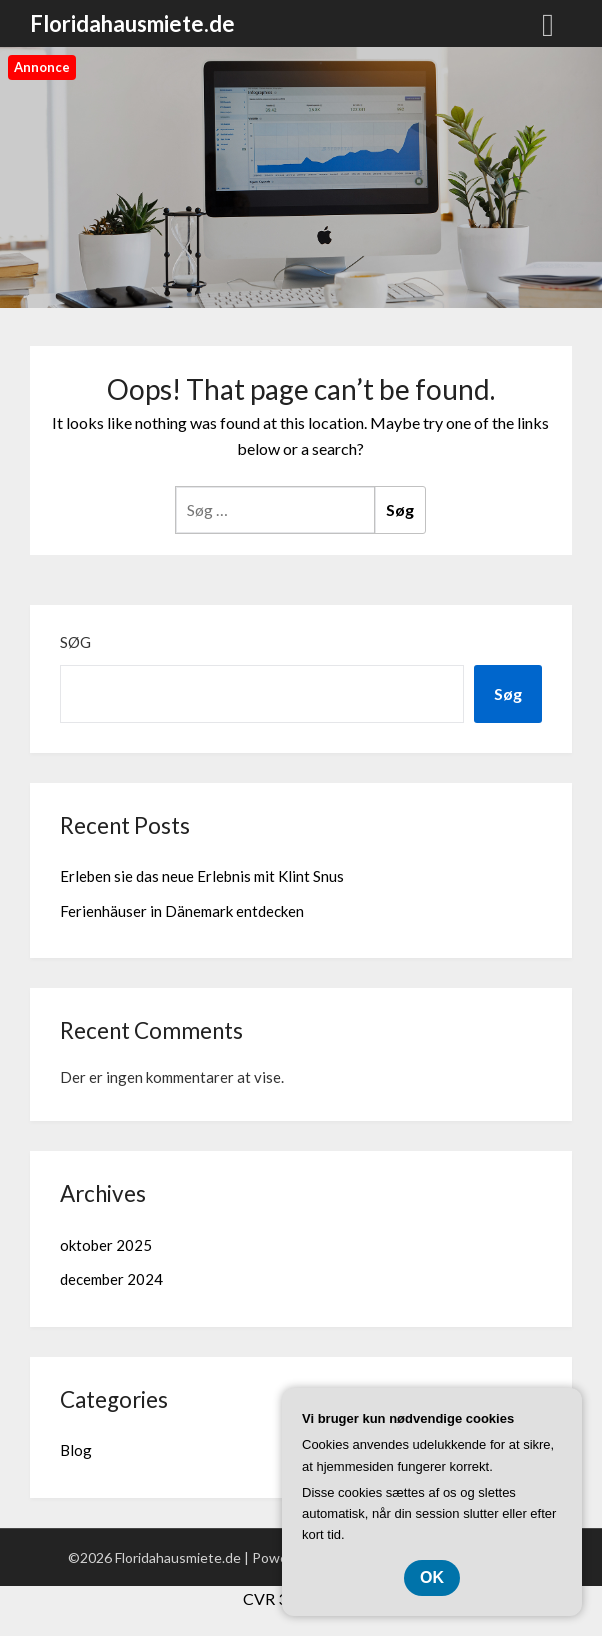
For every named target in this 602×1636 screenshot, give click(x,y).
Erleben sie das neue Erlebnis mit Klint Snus (202, 876)
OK (432, 1577)
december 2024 (111, 1279)
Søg (75, 642)
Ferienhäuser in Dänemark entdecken (182, 911)
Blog (76, 1450)
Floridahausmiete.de (132, 23)
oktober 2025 (106, 1245)
